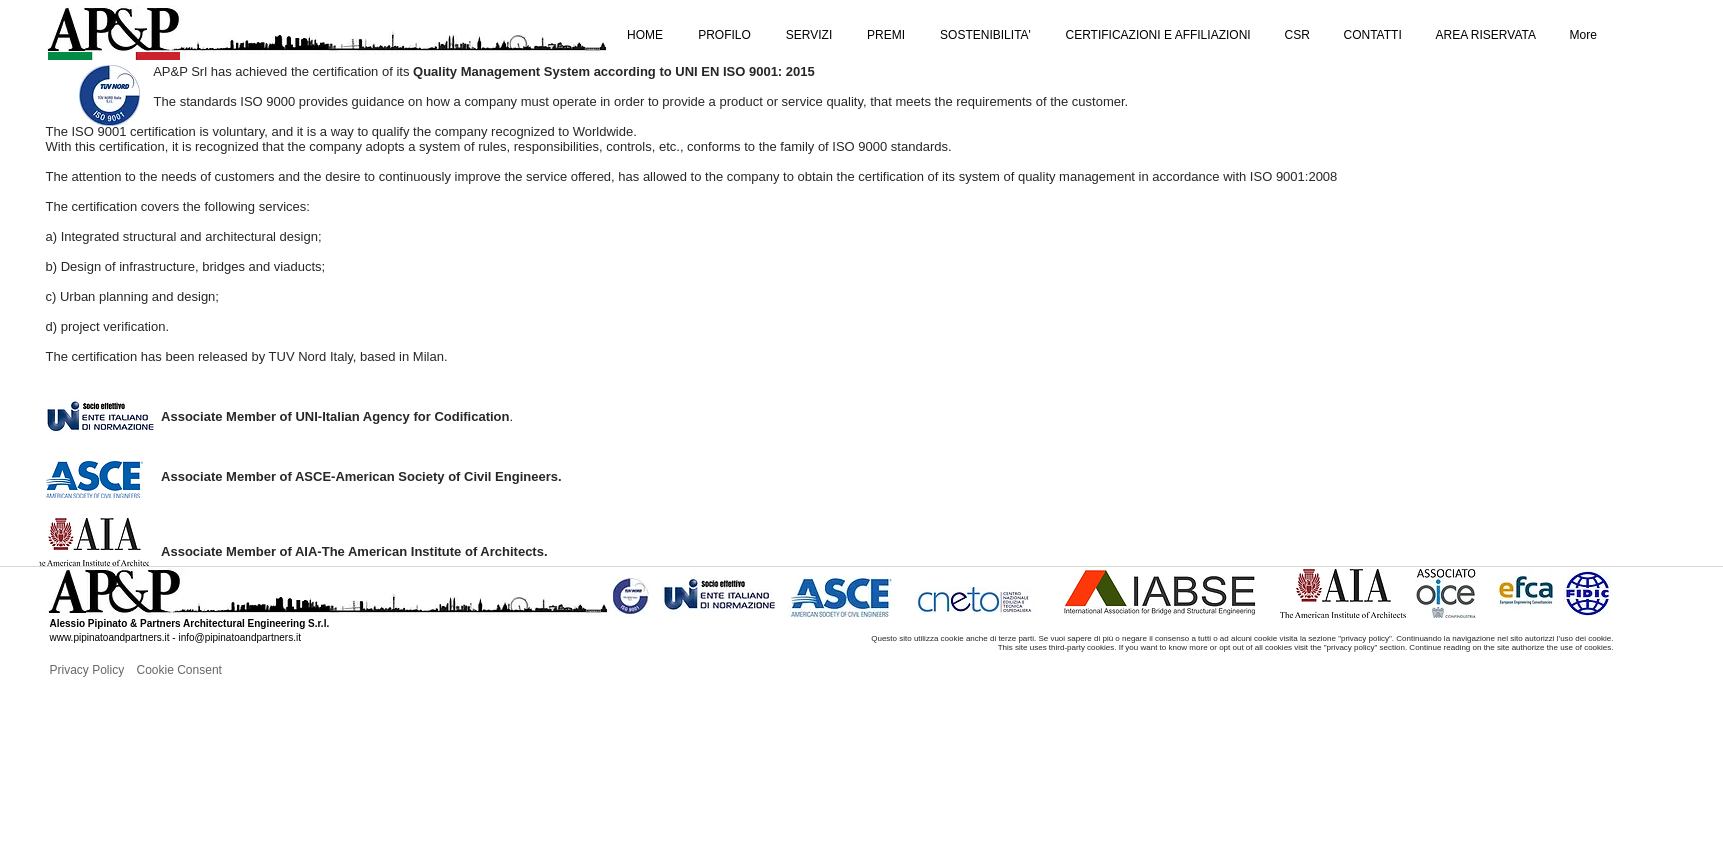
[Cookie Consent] (203, 670)
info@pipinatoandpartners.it (239, 637)
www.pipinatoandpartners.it (110, 637)
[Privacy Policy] (116, 670)
